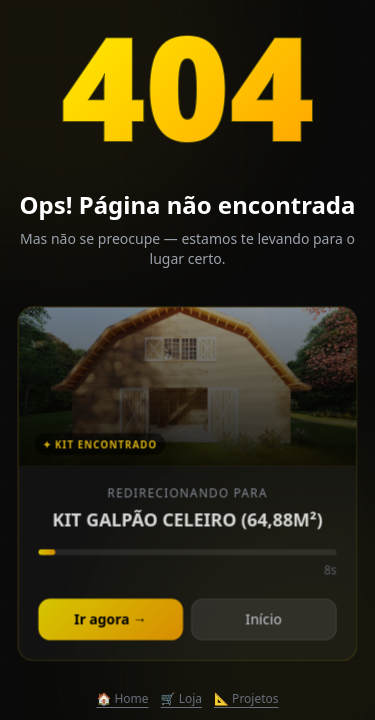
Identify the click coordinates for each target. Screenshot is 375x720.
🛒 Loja (181, 699)
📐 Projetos (246, 699)
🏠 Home (122, 699)
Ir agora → (111, 620)
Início (263, 620)
